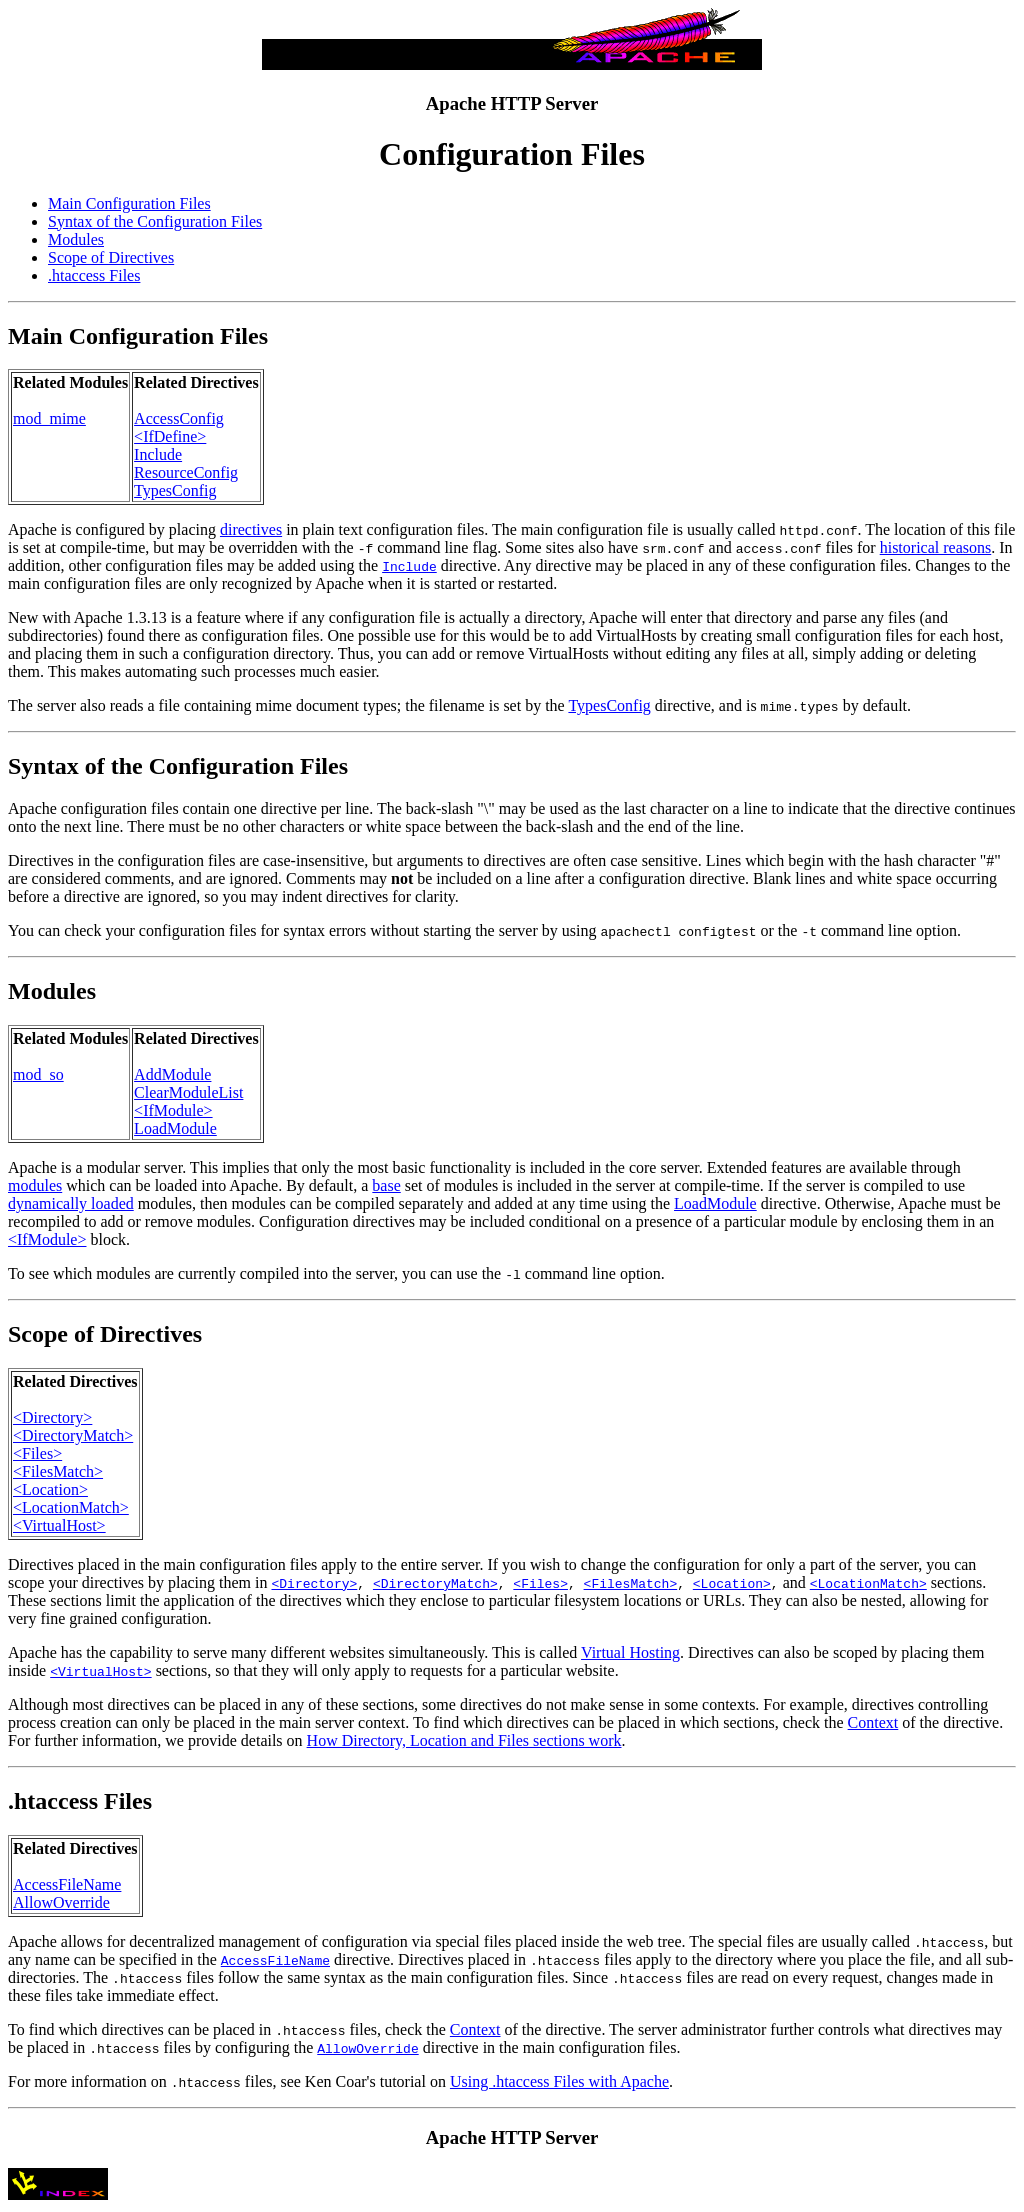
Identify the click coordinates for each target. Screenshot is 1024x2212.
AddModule (172, 1074)
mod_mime (49, 418)
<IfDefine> (170, 436)
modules (35, 1185)
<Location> (50, 1489)
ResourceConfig (186, 472)
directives (251, 529)
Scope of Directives (111, 257)
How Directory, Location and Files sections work (464, 1740)
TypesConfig (175, 490)
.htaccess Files (94, 275)
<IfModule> (173, 1110)
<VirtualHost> (59, 1525)
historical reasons (936, 547)
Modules (76, 239)
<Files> (37, 1453)
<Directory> (52, 1417)
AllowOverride (61, 1902)
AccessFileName (67, 1884)
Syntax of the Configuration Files (155, 221)
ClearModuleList (188, 1092)
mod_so (38, 1074)
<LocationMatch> (71, 1507)
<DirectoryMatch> (73, 1435)
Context (873, 1722)
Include (158, 454)
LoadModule (175, 1128)
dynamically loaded (71, 1203)
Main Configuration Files (129, 203)
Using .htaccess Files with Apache (559, 2081)
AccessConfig (179, 418)
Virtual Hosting (630, 1652)
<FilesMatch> (58, 1471)
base (386, 1185)
